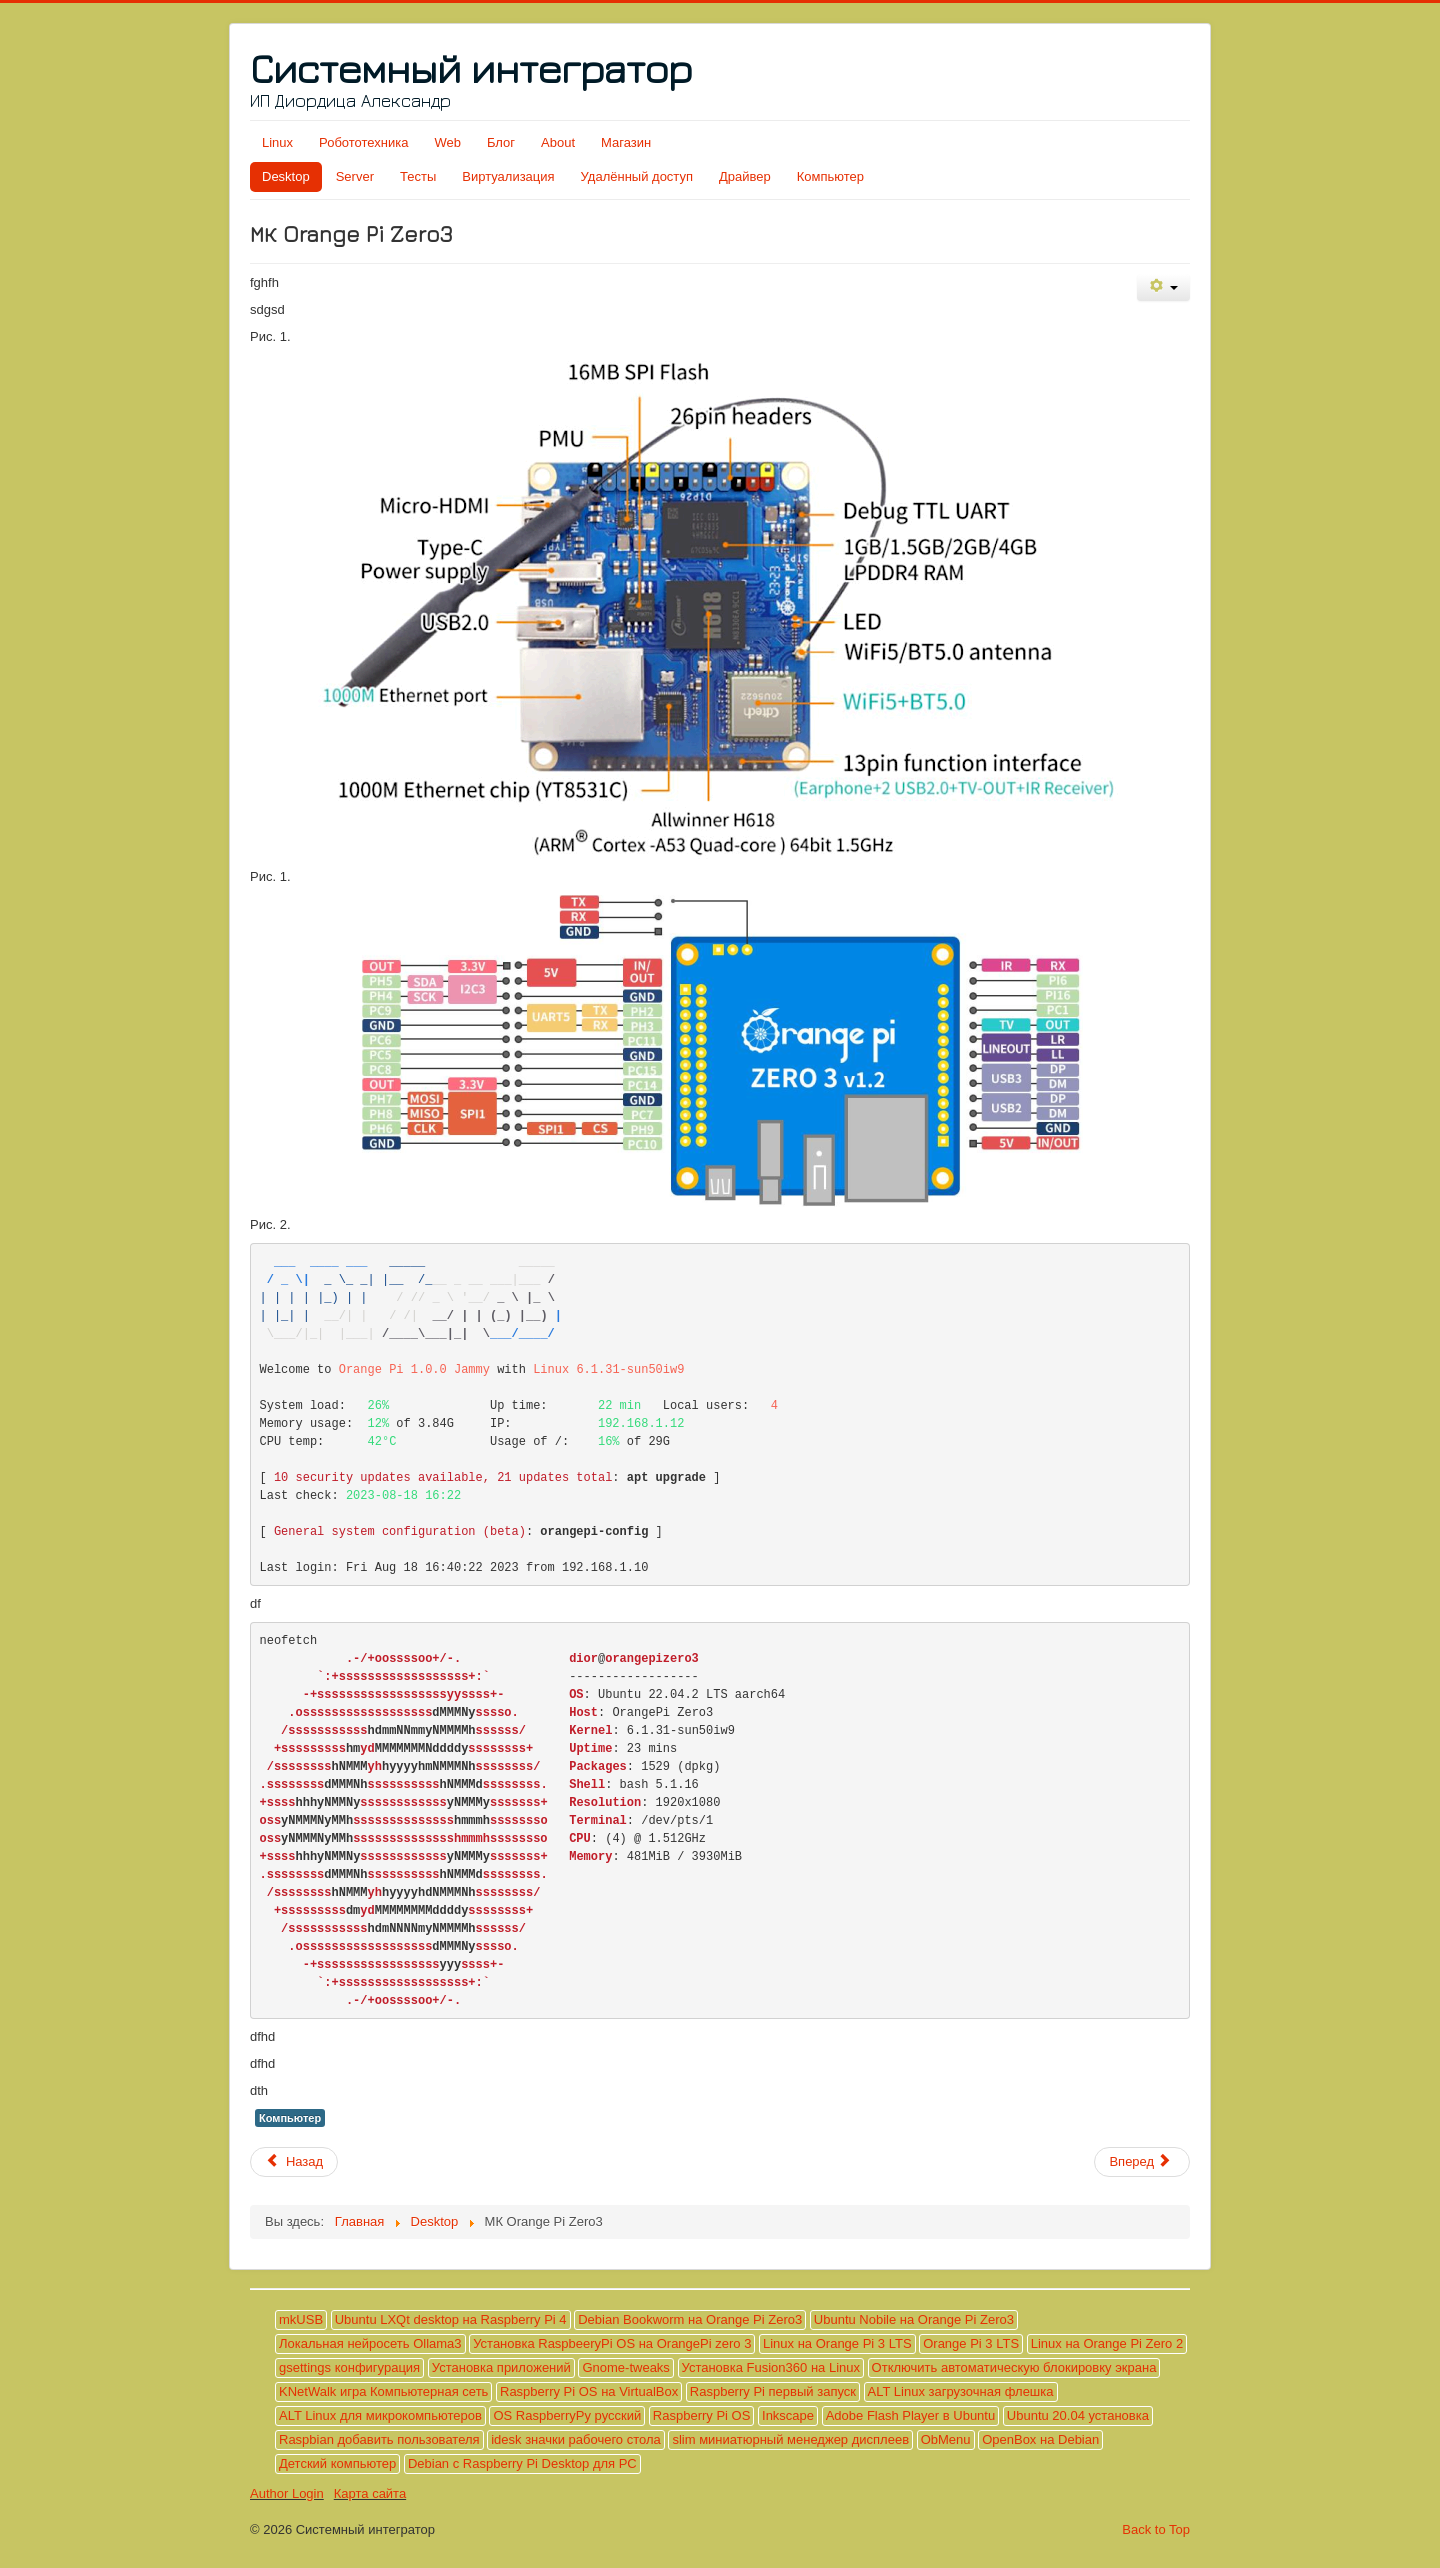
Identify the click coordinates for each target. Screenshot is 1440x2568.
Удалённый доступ (637, 176)
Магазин (626, 142)
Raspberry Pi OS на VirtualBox (589, 2391)
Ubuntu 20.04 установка (1078, 2415)
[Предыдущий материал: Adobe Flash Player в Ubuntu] (294, 2162)
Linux (277, 142)
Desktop (286, 176)
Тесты (418, 176)
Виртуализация (508, 176)
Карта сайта (370, 2493)
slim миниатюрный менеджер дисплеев (790, 2439)
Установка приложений (501, 2367)
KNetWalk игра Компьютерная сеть (383, 2391)
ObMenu (946, 2439)
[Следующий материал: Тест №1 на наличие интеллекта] (1142, 2162)
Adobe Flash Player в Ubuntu (911, 2415)
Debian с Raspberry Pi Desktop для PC (522, 2463)
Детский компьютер (337, 2463)
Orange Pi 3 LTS (971, 2343)
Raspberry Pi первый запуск (773, 2391)
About (558, 142)
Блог (501, 142)
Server (355, 176)
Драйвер (745, 176)
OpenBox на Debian (1040, 2439)
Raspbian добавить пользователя (379, 2439)
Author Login (287, 2493)
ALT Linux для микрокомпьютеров (380, 2415)
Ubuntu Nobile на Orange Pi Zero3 (914, 2319)
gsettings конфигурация (349, 2367)
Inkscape (788, 2415)
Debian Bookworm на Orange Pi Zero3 (690, 2319)
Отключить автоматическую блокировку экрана (1014, 2367)
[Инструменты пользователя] (1163, 287)
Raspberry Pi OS (702, 2415)
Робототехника (363, 142)
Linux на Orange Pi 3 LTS (837, 2343)
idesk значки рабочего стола (576, 2439)
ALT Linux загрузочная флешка (961, 2391)
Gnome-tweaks (625, 2367)
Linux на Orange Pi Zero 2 (1107, 2343)
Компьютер (830, 176)
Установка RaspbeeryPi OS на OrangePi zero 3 (612, 2343)
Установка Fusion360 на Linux (771, 2367)
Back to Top (1156, 2529)
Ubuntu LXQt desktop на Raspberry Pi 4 (451, 2319)
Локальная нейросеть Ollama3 (370, 2343)
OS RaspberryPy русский (567, 2415)
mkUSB (301, 2319)
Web (447, 142)
